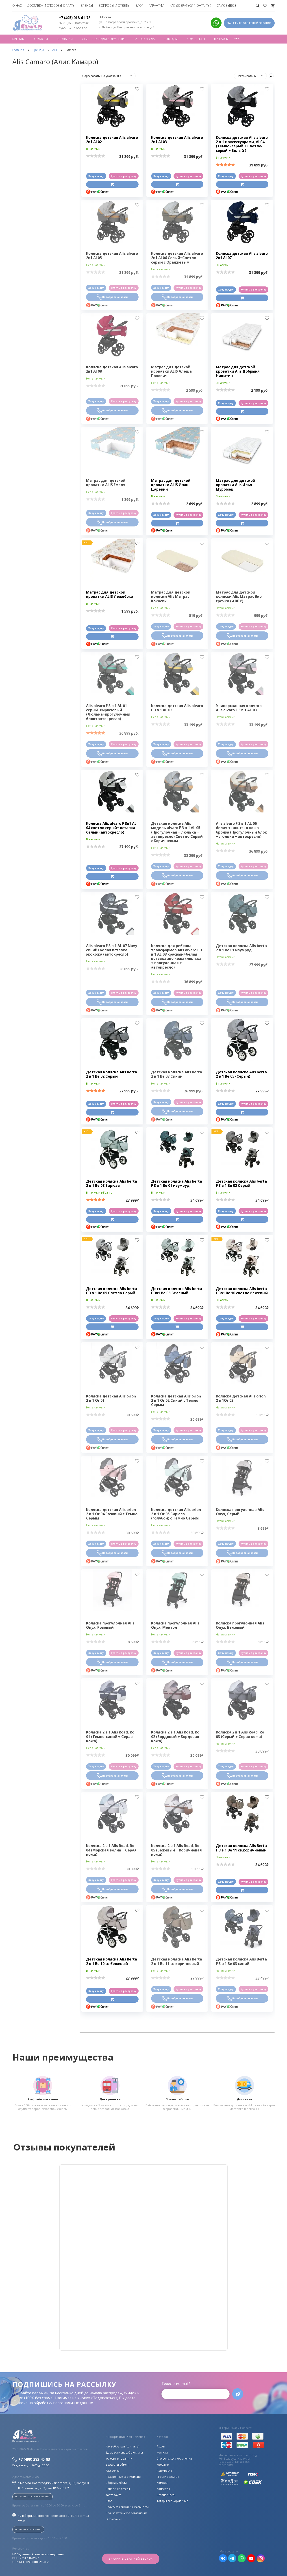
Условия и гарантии (119, 2458)
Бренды (87, 5)
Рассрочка (113, 2471)
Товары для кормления (172, 2501)
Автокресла (145, 39)
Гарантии (156, 5)
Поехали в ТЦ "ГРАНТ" (28, 2529)
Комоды (171, 39)
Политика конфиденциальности (127, 2507)
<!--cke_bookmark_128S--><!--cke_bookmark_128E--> (143, 2257)
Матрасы (221, 39)
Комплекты (196, 39)
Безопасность (166, 2495)
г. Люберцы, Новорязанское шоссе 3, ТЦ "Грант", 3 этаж (50, 2518)
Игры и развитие (168, 2477)
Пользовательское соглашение (127, 2513)
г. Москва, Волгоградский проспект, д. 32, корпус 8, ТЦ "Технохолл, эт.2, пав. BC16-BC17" (50, 2485)
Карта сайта (113, 2495)
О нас (17, 5)
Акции (161, 2446)
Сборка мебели (116, 2483)
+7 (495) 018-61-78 (74, 17)
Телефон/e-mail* (176, 2383)
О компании (114, 2519)
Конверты (163, 2489)
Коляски (41, 39)
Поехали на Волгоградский (32, 2496)
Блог (139, 5)
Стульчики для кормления (104, 39)
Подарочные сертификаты (123, 2477)
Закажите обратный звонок (131, 2558)
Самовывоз (226, 5)
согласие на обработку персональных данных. (52, 2402)
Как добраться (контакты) (190, 5)
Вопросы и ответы (114, 5)
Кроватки (65, 39)
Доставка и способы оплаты (51, 5)
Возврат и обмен (117, 2465)
